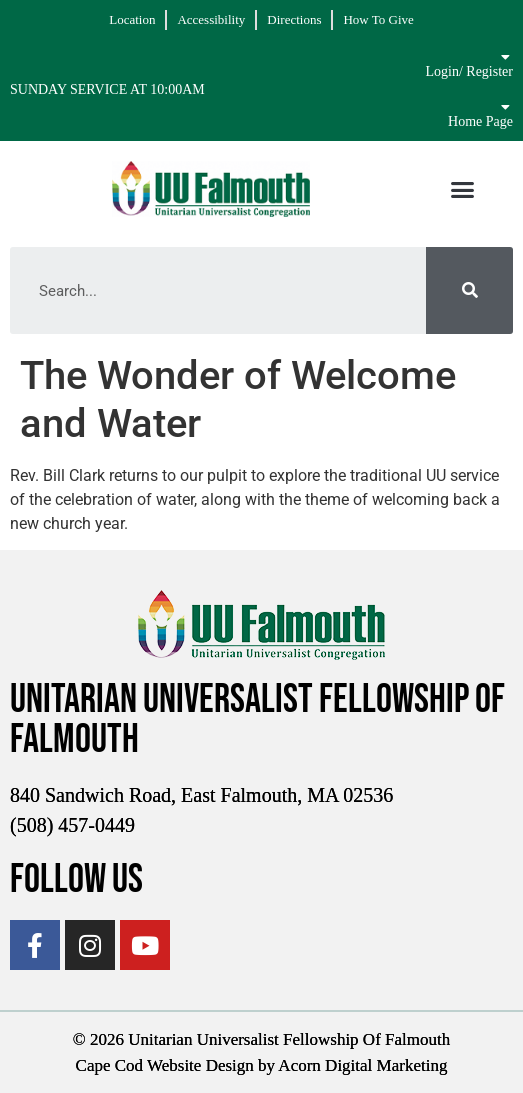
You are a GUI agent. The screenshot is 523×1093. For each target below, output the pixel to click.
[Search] (469, 290)
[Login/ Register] (506, 57)
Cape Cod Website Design (165, 1065)
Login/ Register (469, 71)
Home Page (480, 121)
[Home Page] (506, 107)
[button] (463, 189)
